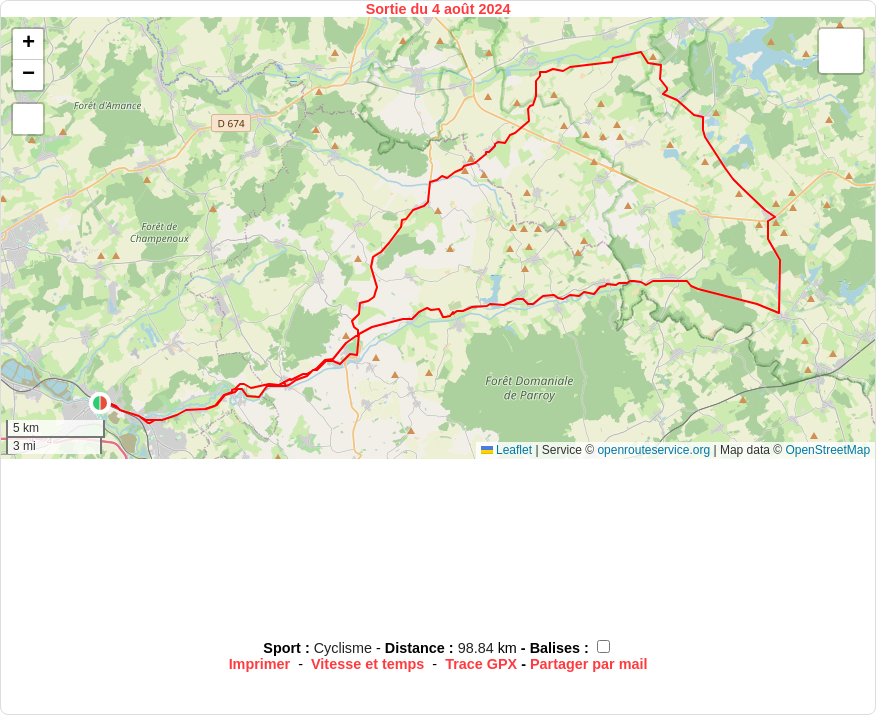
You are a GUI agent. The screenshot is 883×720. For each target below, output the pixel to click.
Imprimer (260, 664)
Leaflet (506, 450)
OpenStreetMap (827, 450)
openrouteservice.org (653, 450)
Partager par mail (589, 664)
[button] (100, 403)
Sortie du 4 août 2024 (438, 9)
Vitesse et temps (367, 664)
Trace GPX (481, 664)
